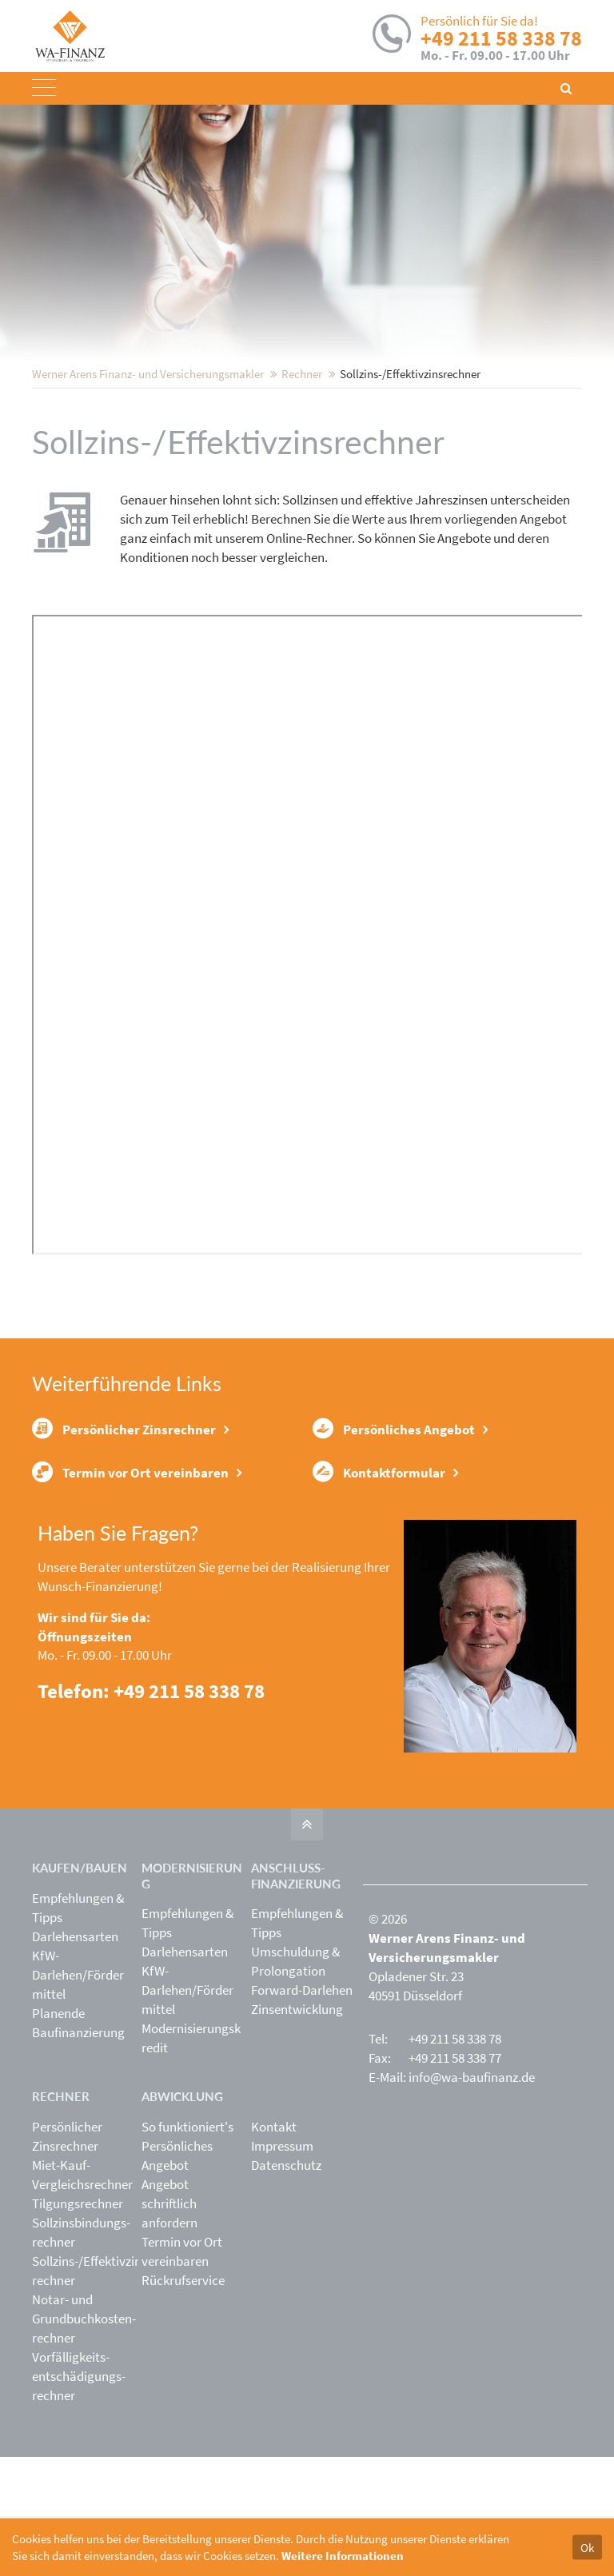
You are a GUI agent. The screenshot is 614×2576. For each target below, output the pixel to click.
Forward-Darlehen (302, 2109)
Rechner (301, 478)
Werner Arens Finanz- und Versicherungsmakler (148, 478)
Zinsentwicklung (297, 2128)
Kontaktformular (379, 1586)
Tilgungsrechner (77, 2322)
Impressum (282, 2264)
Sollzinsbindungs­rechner (81, 2350)
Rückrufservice (183, 2398)
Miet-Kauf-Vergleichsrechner (82, 2293)
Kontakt (274, 2245)
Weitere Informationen (342, 2555)
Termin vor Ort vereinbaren (130, 1586)
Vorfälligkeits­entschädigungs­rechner (79, 2494)
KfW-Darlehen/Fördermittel (78, 2093)
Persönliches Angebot (394, 1535)
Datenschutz (286, 2283)
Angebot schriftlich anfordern (169, 2322)
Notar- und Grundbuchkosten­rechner (84, 2437)
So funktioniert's (187, 2245)
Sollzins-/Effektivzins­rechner (91, 2389)
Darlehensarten (75, 2055)
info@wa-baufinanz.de (472, 2196)
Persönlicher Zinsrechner (124, 1535)
